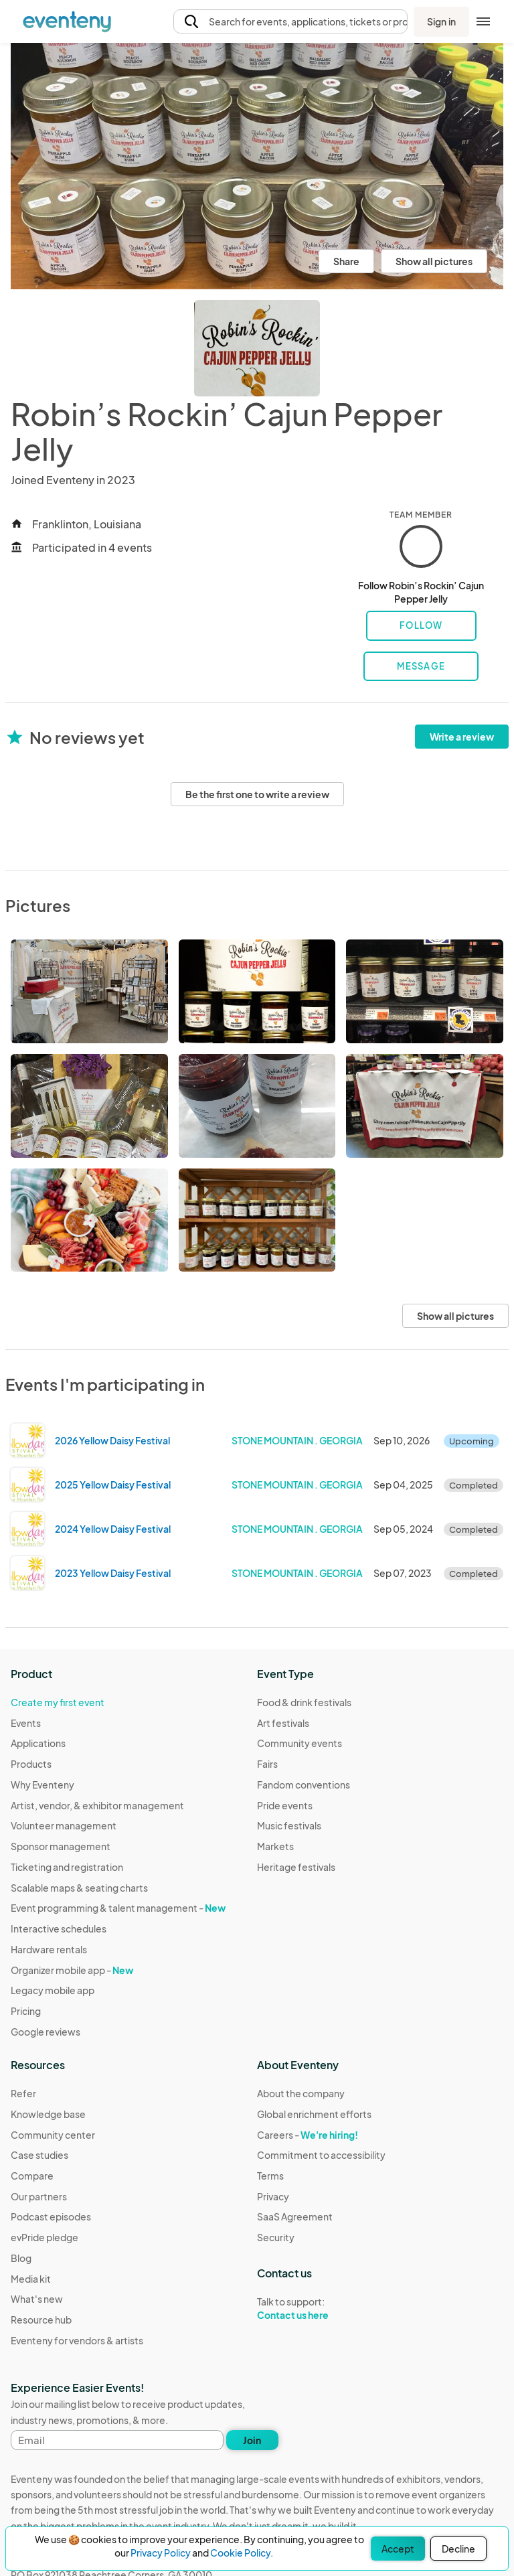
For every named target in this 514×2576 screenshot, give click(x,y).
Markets (275, 1846)
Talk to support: (321, 2308)
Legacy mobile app (52, 1990)
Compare (32, 2176)
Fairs (267, 1764)
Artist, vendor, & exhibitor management (97, 1805)
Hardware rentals (49, 1949)
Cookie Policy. (241, 2553)
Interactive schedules (58, 1928)
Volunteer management (63, 1825)
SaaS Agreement (295, 2216)
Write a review (462, 737)
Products (31, 1764)
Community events (299, 1743)
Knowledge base (48, 2114)
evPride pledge (44, 2237)
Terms (270, 2176)
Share (346, 261)
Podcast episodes (51, 2216)
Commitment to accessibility (321, 2155)
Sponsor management (60, 1846)
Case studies (39, 2155)
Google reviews (45, 2032)
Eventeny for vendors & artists (77, 2340)
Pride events (285, 1805)
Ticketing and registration (67, 1867)
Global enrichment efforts (314, 2114)
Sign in (441, 21)
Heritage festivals (296, 1867)
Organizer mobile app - (72, 1970)
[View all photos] (257, 166)
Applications (38, 1743)
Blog (21, 2258)
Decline (458, 2549)
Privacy (273, 2196)
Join (252, 2440)
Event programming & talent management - (118, 1908)
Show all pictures (434, 261)
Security (275, 2237)
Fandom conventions (303, 1784)
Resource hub (41, 2320)
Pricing (26, 2011)
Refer (23, 2093)
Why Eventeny (42, 1784)
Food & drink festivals (304, 1702)
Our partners (39, 2196)
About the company (301, 2093)
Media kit (31, 2279)
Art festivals (283, 1723)
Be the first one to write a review (257, 794)
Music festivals (289, 1825)
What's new (37, 2299)
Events (26, 1723)
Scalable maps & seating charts (79, 1888)
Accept (397, 2549)
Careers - (307, 2135)
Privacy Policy (161, 2553)
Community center (53, 2135)
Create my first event (57, 1702)
